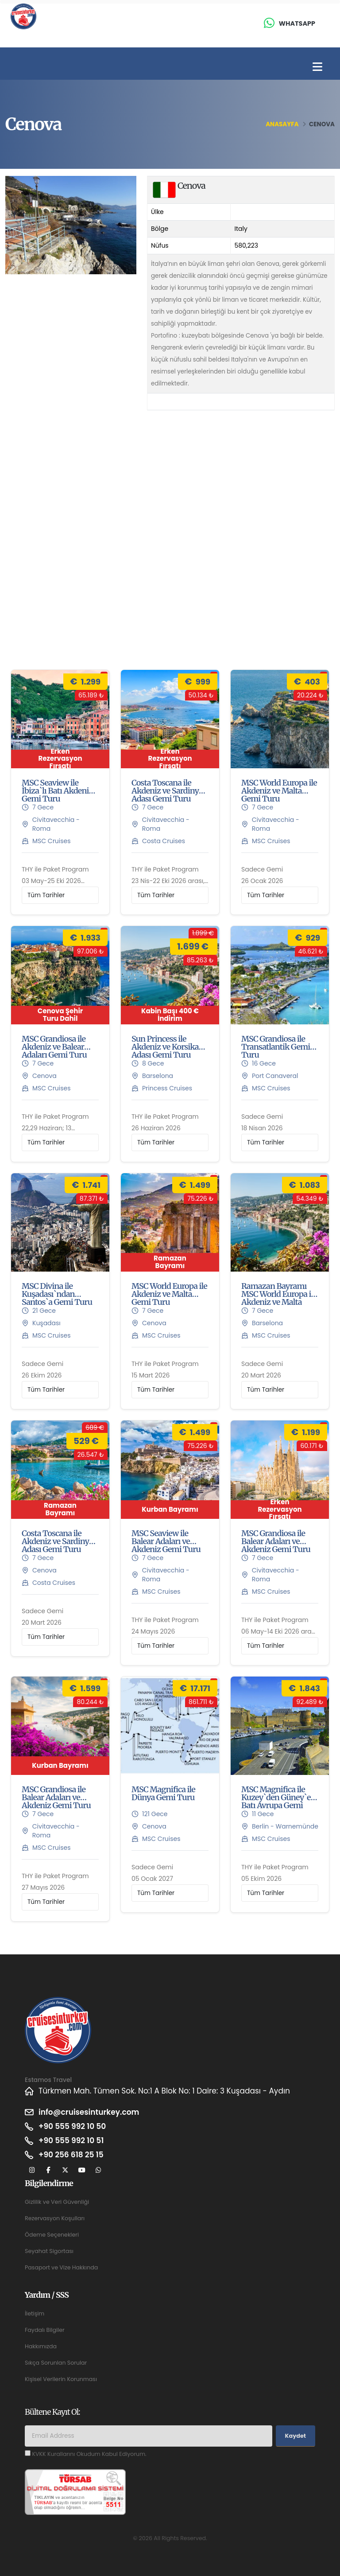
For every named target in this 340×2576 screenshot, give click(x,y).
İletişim (34, 2313)
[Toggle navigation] (317, 67)
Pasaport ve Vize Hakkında (61, 2267)
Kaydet (295, 2436)
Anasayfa (282, 124)
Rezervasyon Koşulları (55, 2218)
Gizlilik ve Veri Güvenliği (57, 2202)
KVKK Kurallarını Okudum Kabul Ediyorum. (89, 2454)
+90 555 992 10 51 (71, 2140)
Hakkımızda (41, 2346)
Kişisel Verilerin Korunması (61, 2379)
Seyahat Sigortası (49, 2251)
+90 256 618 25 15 (71, 2154)
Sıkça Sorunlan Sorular (56, 2362)
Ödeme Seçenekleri (52, 2234)
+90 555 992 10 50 (72, 2126)
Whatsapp (297, 23)
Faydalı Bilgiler (45, 2330)
